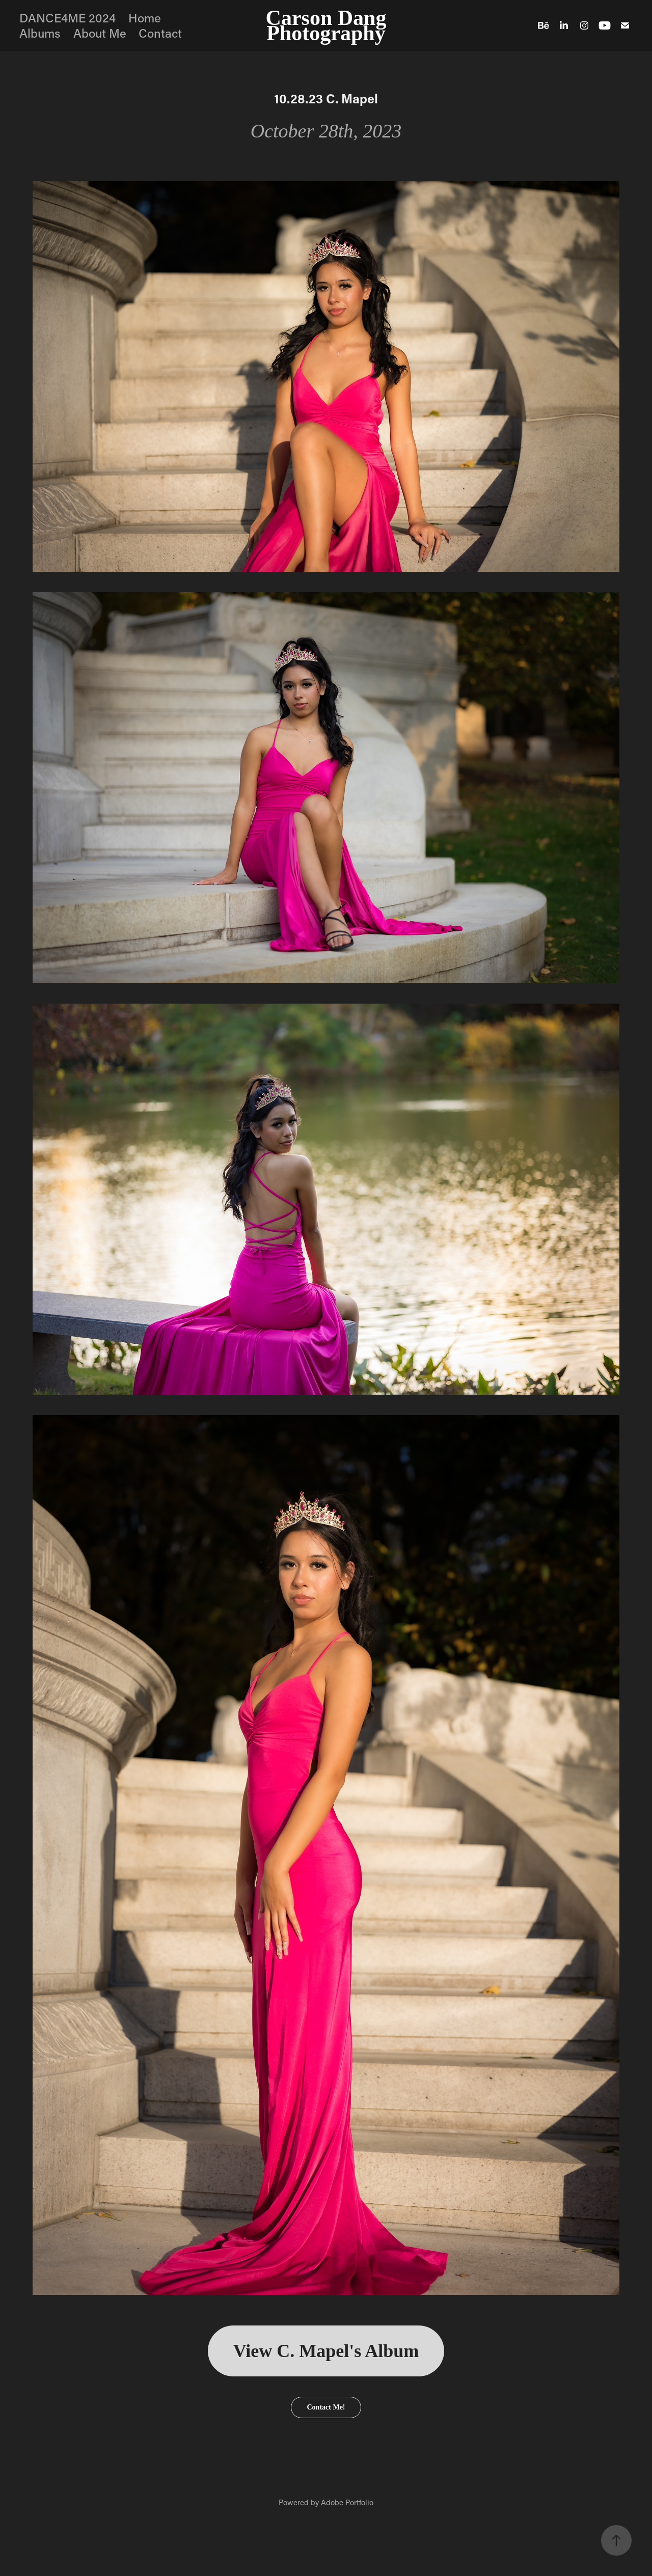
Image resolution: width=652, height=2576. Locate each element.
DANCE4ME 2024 (67, 17)
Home (144, 17)
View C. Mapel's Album (326, 2351)
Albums (40, 33)
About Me (99, 33)
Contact (160, 33)
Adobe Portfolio (347, 2502)
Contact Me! (326, 2407)
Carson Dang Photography (329, 25)
